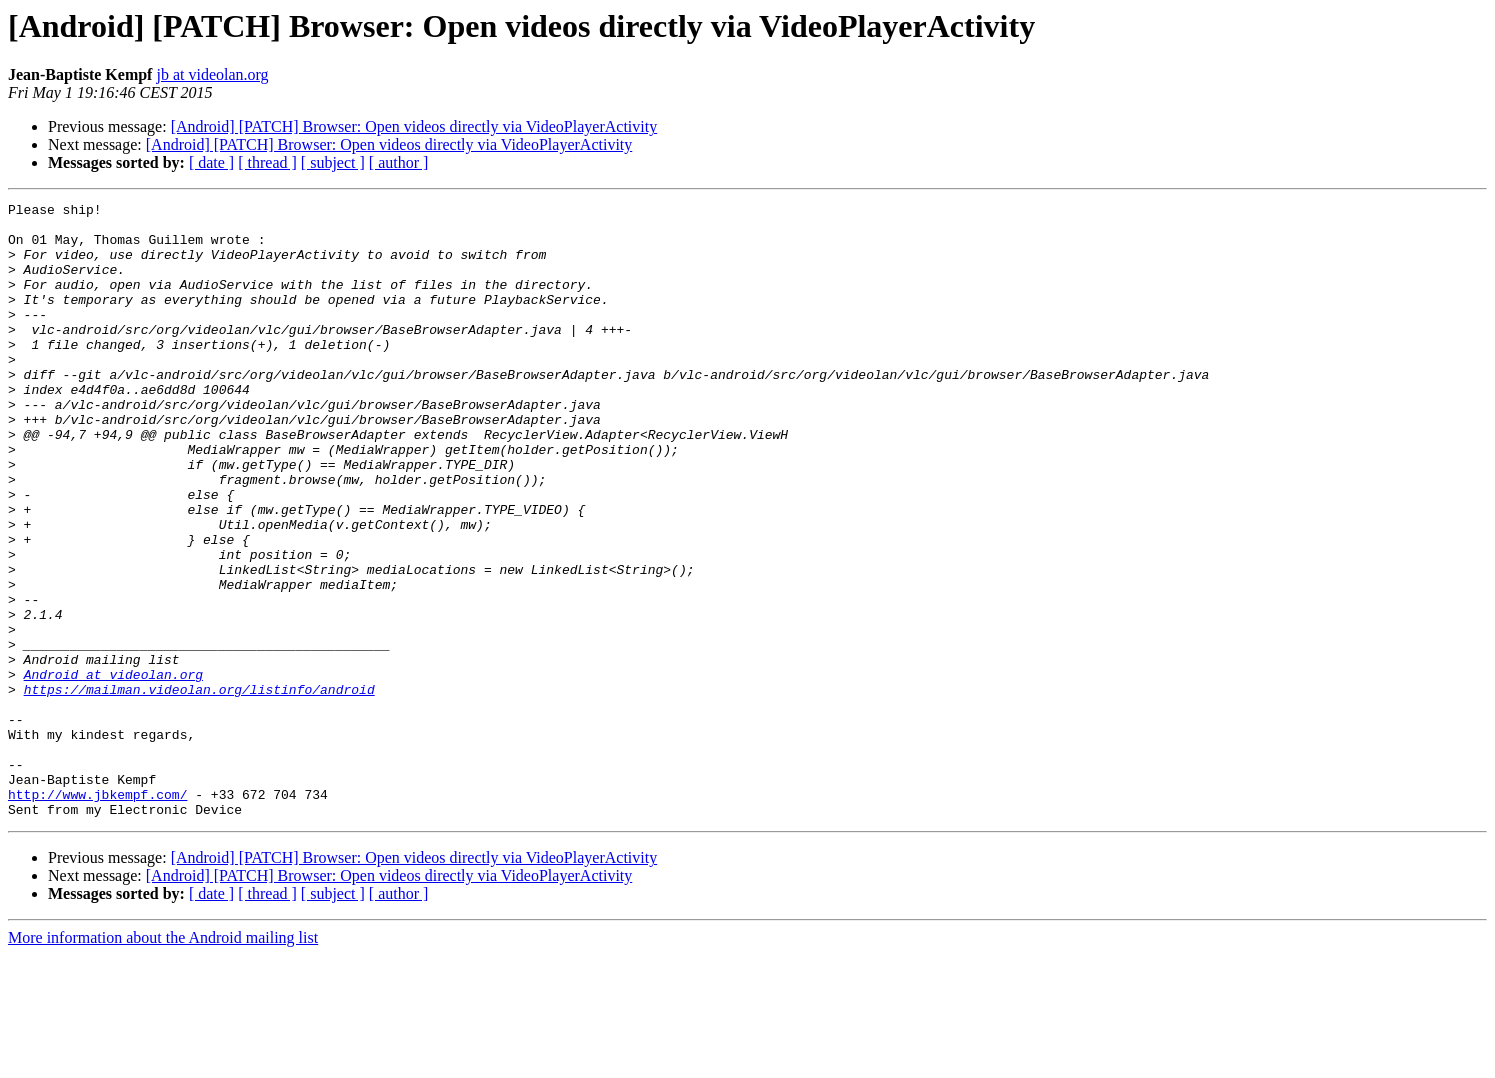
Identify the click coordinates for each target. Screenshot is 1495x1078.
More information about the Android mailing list (163, 1060)
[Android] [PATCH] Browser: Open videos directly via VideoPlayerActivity (414, 126)
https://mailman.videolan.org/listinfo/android (199, 788)
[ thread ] (267, 162)
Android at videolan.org (113, 770)
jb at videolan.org (212, 74)
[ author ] (399, 162)
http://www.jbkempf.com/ (97, 914)
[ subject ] (333, 162)
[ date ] (211, 162)
